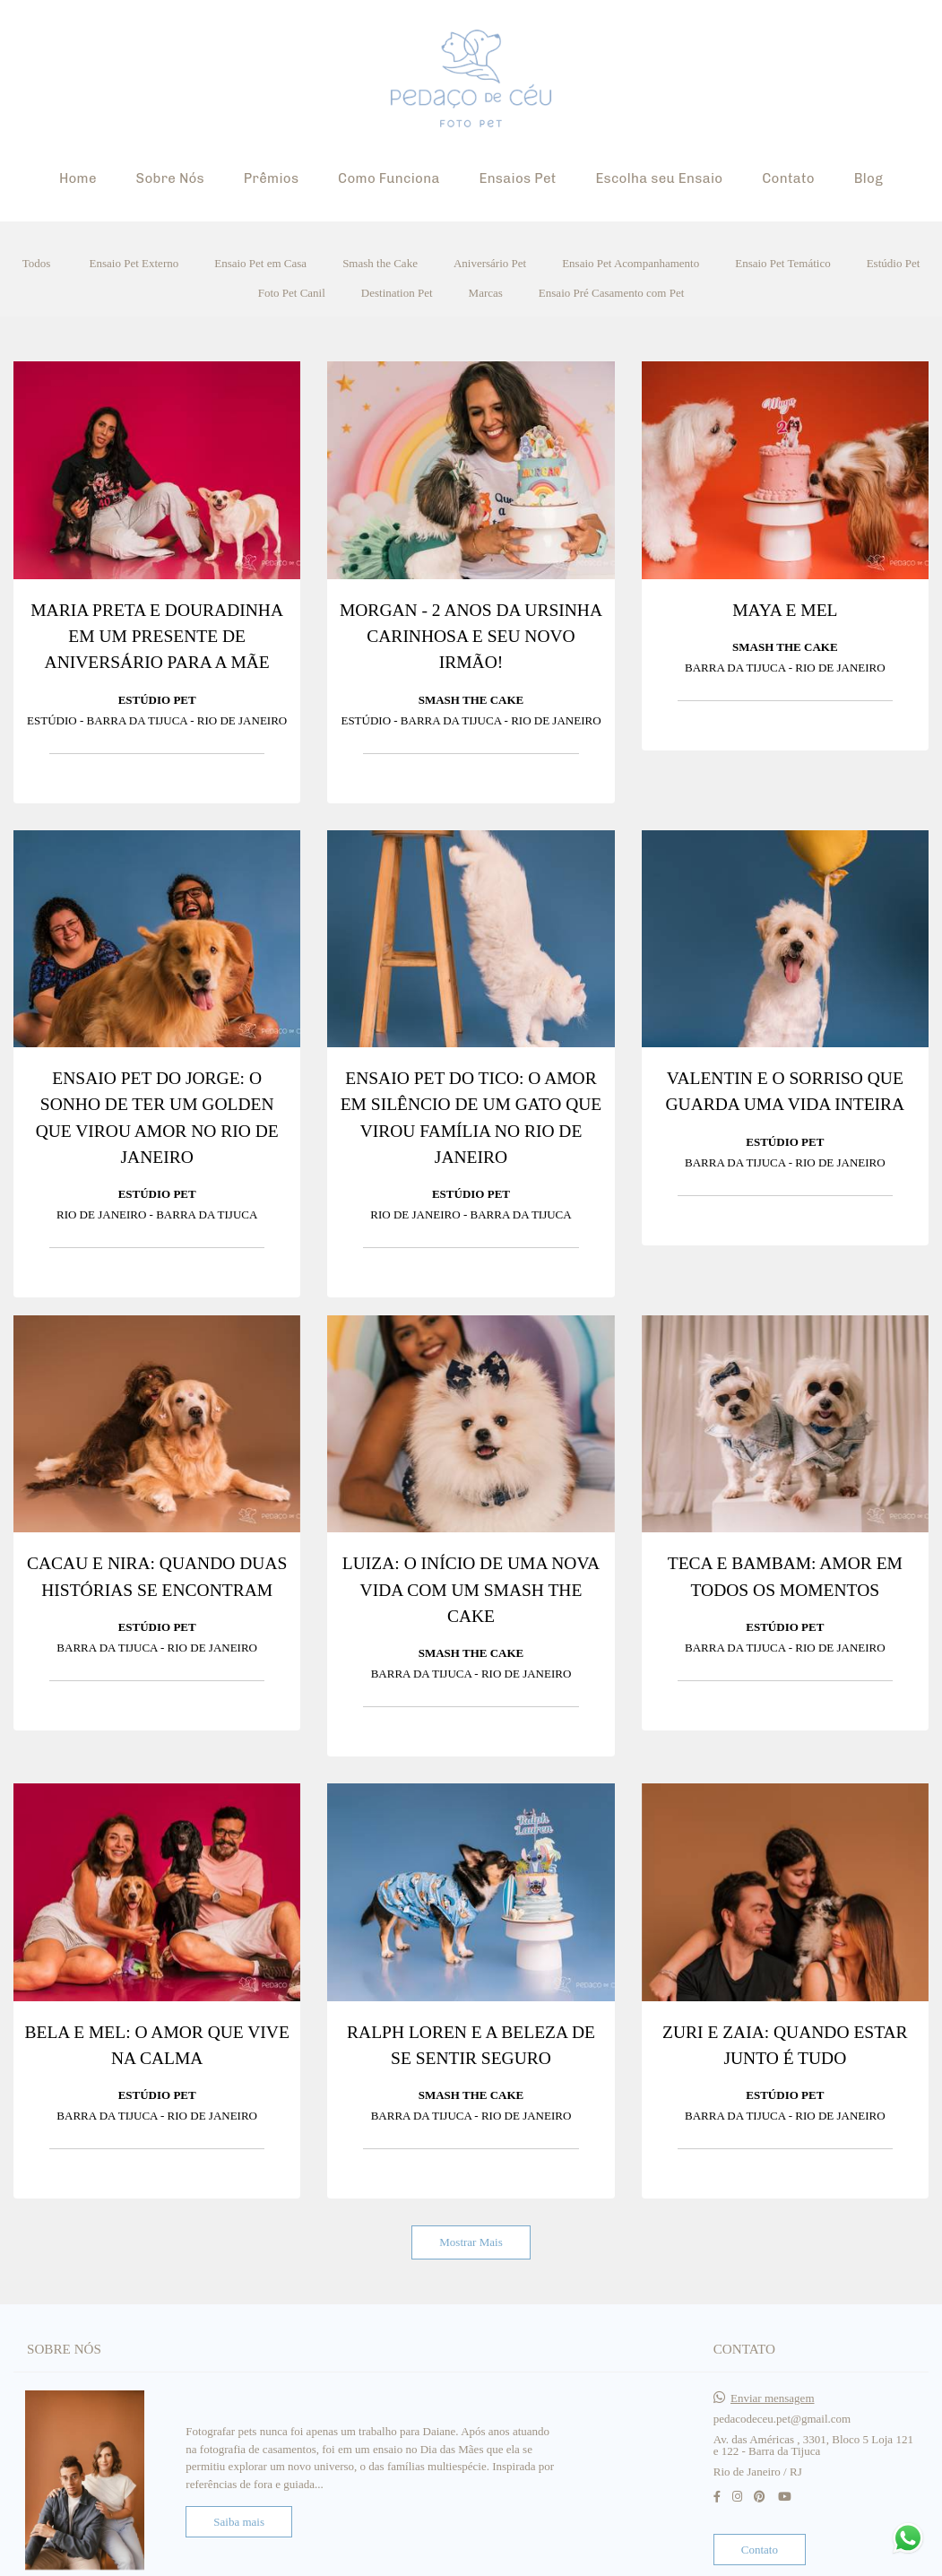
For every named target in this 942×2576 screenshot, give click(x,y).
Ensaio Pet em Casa (260, 263)
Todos (36, 263)
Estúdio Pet (893, 263)
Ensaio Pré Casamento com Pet (611, 293)
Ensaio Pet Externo (134, 263)
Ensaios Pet (517, 178)
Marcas (486, 293)
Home (78, 178)
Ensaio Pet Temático (782, 263)
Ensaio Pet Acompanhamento (630, 263)
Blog (868, 178)
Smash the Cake (380, 263)
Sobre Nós (170, 178)
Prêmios (271, 178)
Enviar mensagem (772, 2393)
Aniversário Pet (490, 263)
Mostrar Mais (470, 2242)
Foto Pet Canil (291, 293)
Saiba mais (238, 2517)
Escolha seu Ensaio (658, 178)
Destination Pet (397, 293)
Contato (788, 178)
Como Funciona (389, 178)
